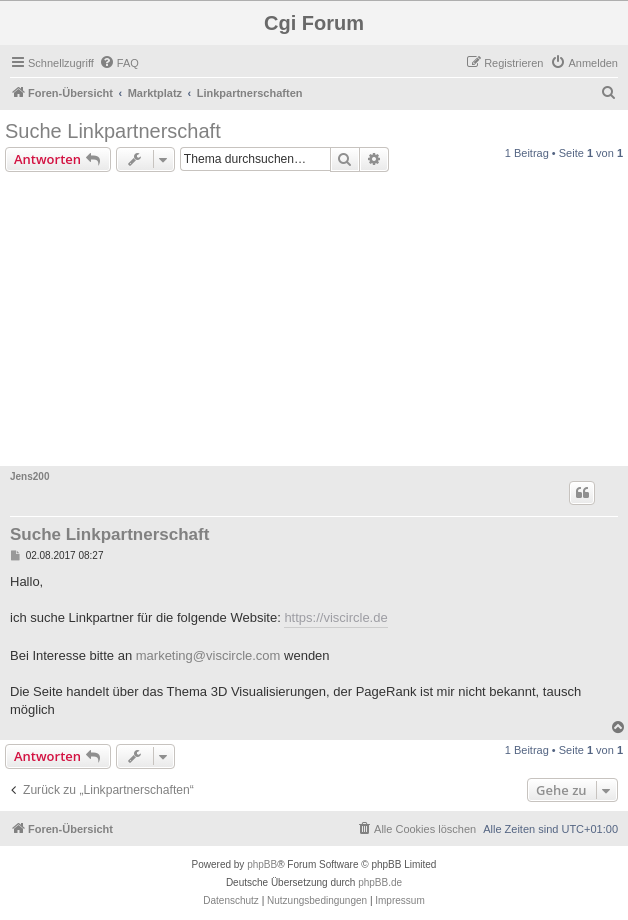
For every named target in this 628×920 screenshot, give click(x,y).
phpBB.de (380, 882)
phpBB (262, 864)
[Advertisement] (314, 322)
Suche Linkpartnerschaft (113, 131)
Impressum (399, 900)
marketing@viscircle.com (208, 655)
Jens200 (29, 476)
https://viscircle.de (335, 617)
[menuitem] (119, 63)
